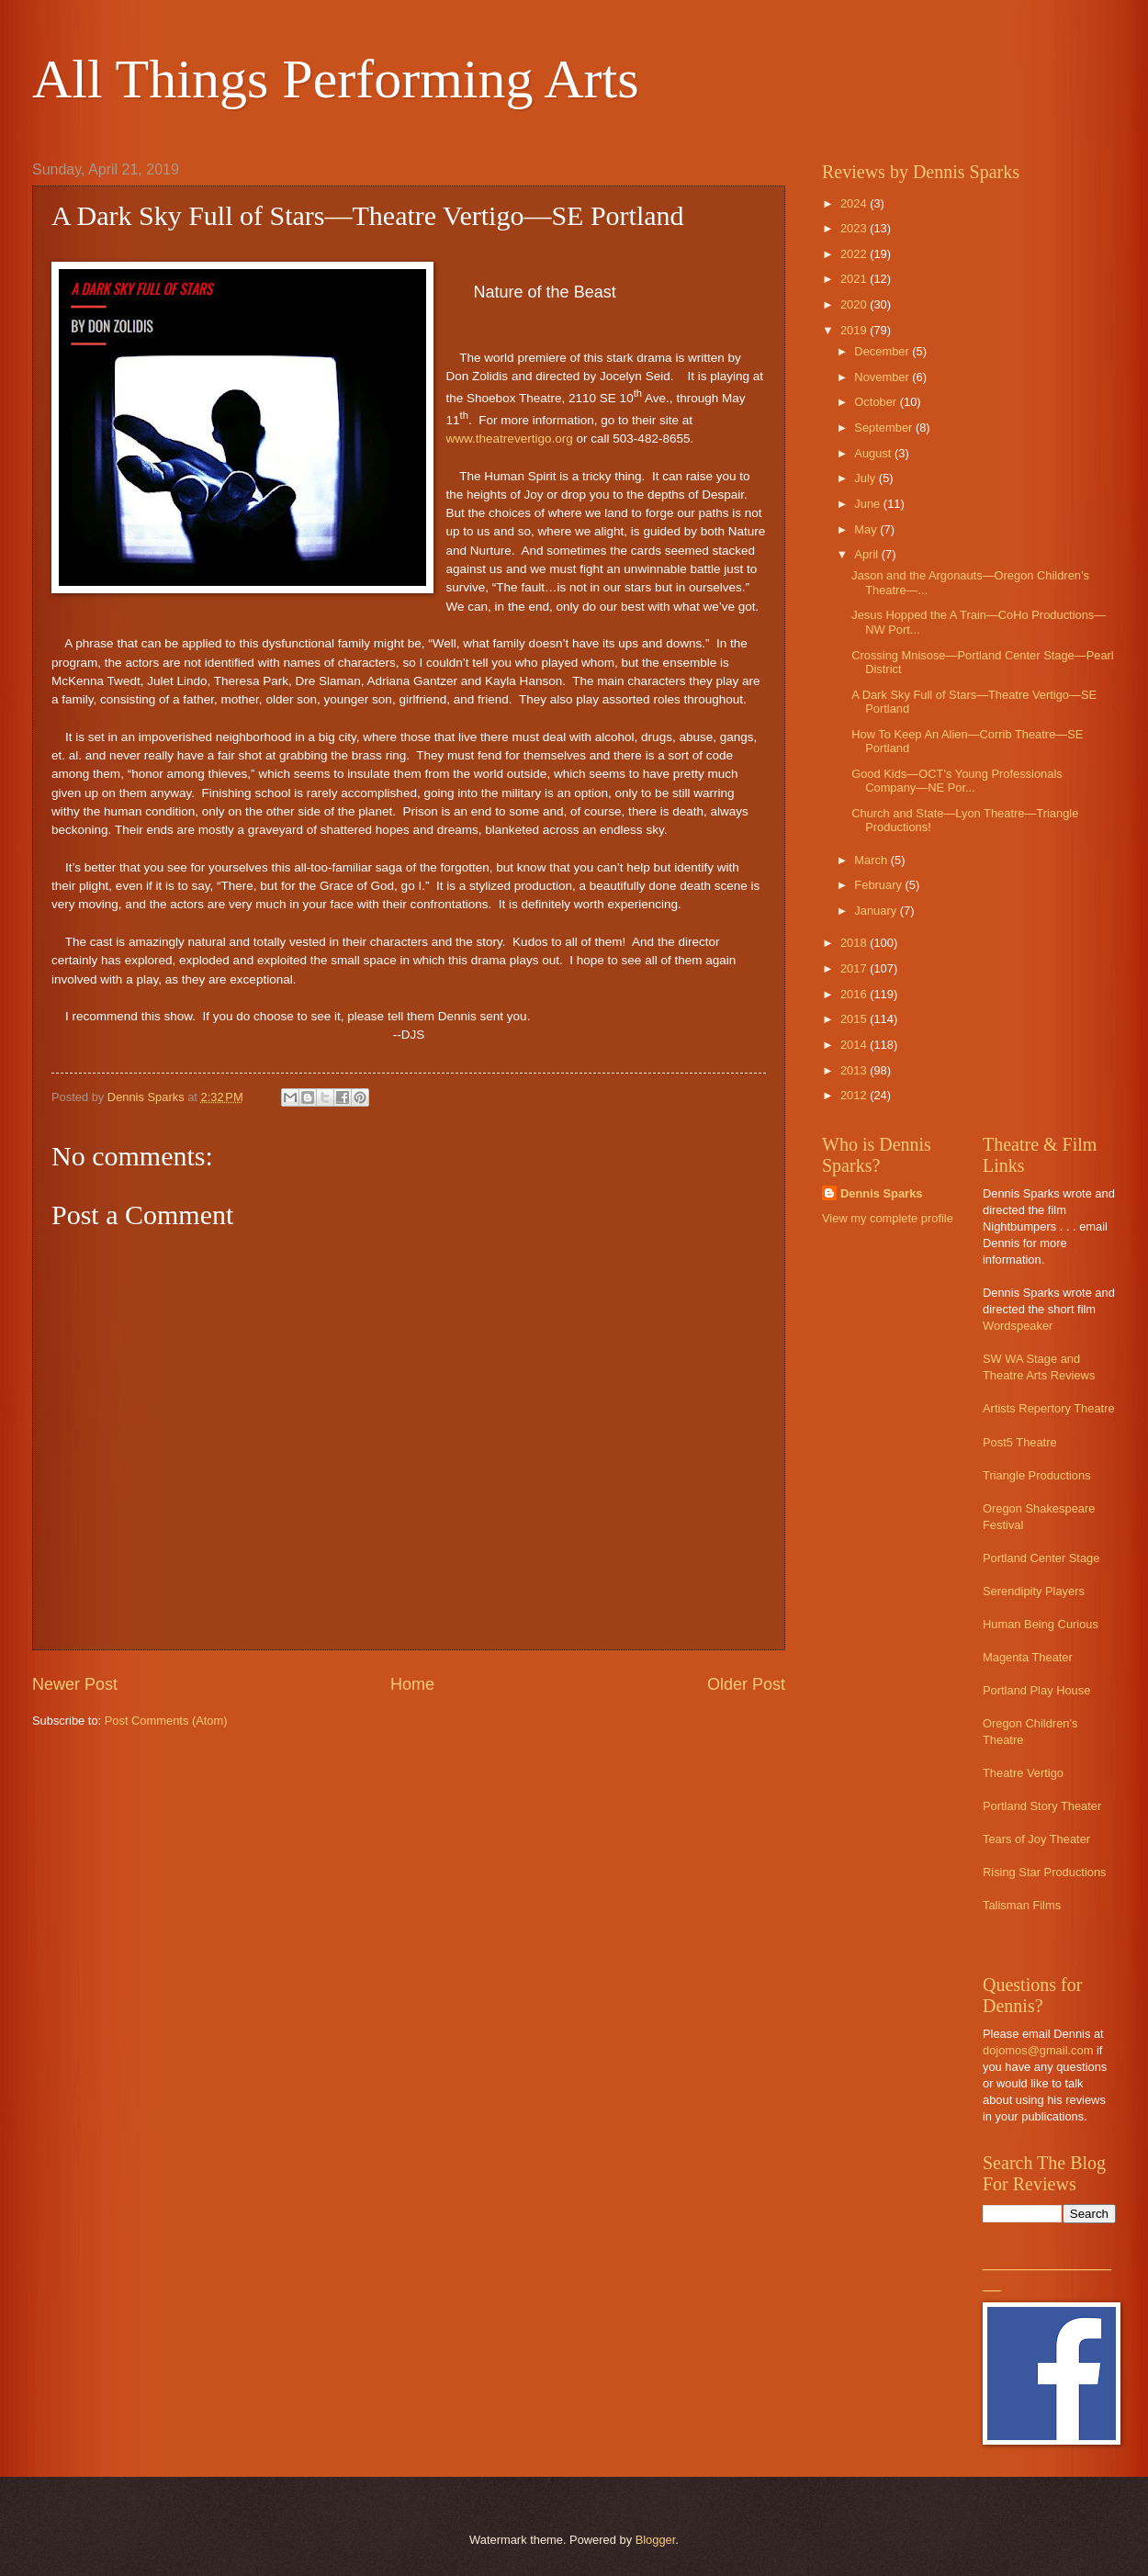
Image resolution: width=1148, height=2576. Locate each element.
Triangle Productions (1037, 1475)
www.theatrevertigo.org (509, 438)
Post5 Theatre (1020, 1442)
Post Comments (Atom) (166, 1720)
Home (412, 1684)
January (876, 910)
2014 (855, 1045)
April (867, 554)
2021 (855, 279)
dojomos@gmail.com (1038, 2050)
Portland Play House (1036, 1690)
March (872, 860)
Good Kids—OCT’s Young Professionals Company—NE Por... (957, 780)
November (883, 377)
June (869, 504)
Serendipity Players (1034, 1591)
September (885, 427)
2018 (855, 943)
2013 (855, 1070)
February (879, 885)
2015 (855, 1019)
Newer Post (75, 1684)
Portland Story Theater (1042, 1806)
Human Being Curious (1040, 1624)
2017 (855, 968)
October (876, 402)
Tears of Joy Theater (1036, 1839)
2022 (855, 254)
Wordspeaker (1017, 1326)
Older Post (746, 1684)
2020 (855, 304)
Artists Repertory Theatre (1049, 1408)
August (874, 453)
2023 (855, 228)
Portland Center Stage (1041, 1558)
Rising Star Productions (1045, 1872)
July (866, 478)
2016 (855, 994)
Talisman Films (1022, 1905)
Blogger (656, 2540)
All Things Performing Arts (335, 79)
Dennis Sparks (881, 1193)
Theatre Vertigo (1023, 1773)
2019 (855, 330)
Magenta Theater (1028, 1657)
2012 (855, 1095)
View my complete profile (887, 1218)
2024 (855, 203)
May (867, 529)
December (883, 351)
